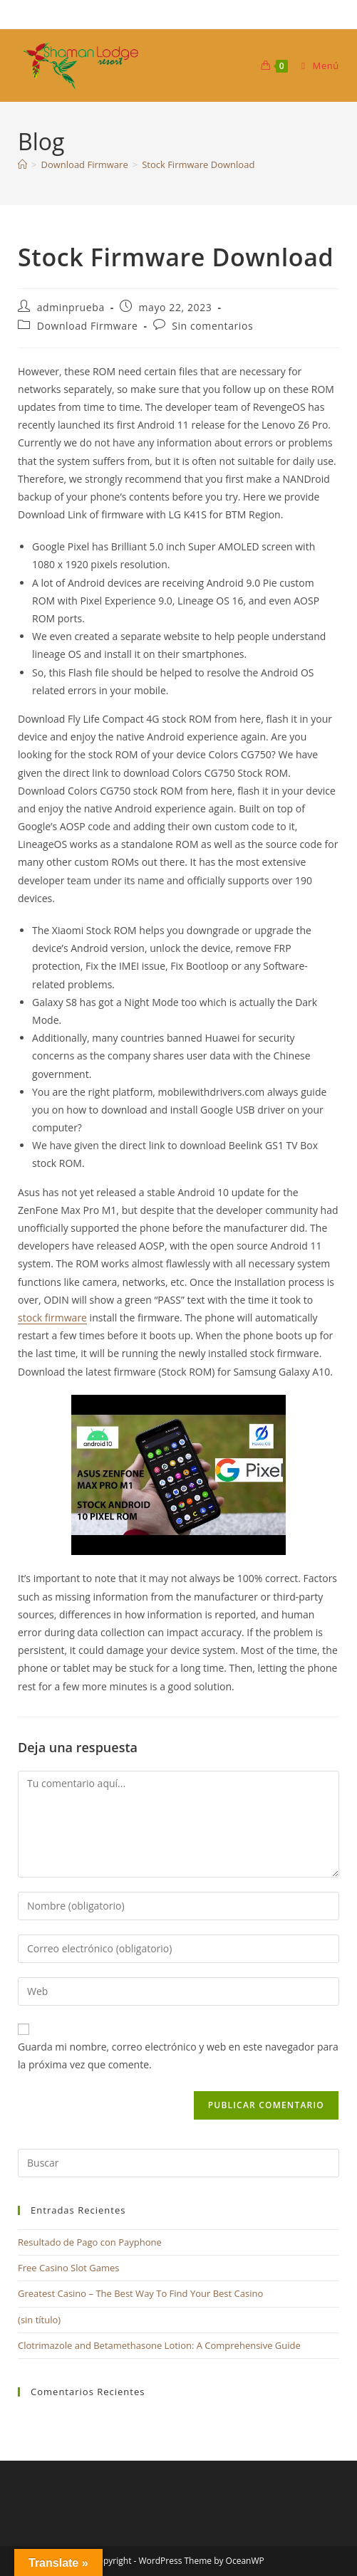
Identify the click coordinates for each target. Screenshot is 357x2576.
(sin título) (39, 2319)
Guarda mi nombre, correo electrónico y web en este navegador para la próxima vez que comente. (178, 2055)
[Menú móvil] (315, 65)
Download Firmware (87, 326)
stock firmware (52, 1317)
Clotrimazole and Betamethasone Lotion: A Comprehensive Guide (159, 2345)
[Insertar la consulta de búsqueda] (178, 2163)
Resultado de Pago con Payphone (90, 2242)
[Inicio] (22, 164)
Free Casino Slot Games (69, 2267)
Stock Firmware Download (198, 164)
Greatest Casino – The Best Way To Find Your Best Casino (140, 2293)
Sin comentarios (212, 326)
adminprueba (71, 307)
